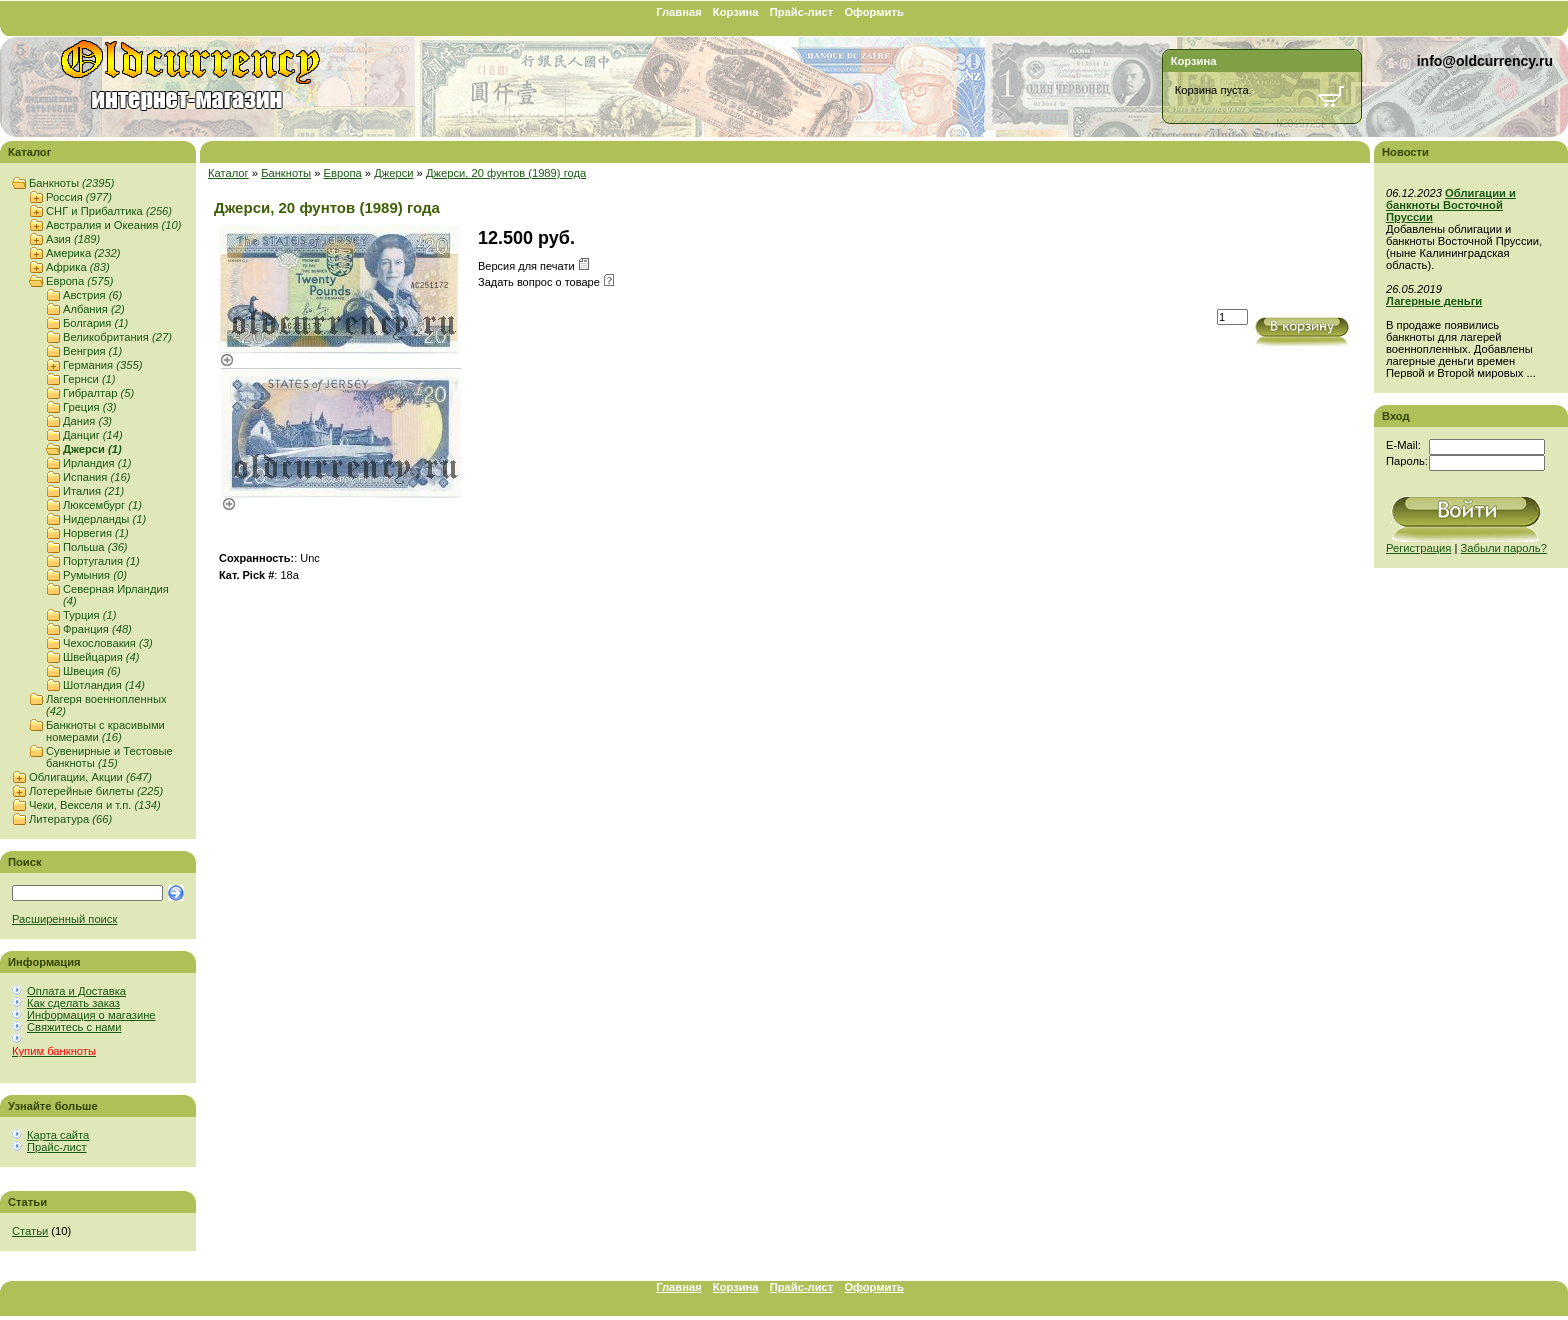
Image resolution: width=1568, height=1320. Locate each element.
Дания (87, 421)
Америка (83, 253)
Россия (79, 197)
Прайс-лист (802, 12)
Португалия (101, 561)
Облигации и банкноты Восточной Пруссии (1451, 205)
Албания (94, 309)
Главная (679, 12)
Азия (73, 239)
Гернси (89, 379)
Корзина (736, 12)
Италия (93, 491)
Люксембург (102, 505)
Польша (95, 547)
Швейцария (101, 657)
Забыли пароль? (1504, 548)
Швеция (92, 671)
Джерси (92, 449)
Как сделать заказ (73, 1003)
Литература (70, 819)
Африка (78, 267)
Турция (89, 615)
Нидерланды (104, 519)
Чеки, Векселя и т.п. (95, 805)
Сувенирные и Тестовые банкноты (109, 757)
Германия (102, 365)
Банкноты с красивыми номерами (105, 731)
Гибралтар (98, 393)
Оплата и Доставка (76, 991)
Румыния (95, 575)
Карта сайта (58, 1135)
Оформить (873, 12)
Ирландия (97, 463)
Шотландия (104, 685)
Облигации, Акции (90, 777)
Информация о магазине (91, 1015)
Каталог (228, 173)
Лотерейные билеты (96, 791)
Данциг (93, 435)
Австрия (92, 295)
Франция (97, 629)
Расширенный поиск (64, 919)
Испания (96, 477)
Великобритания (117, 337)
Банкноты (71, 183)
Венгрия (92, 351)
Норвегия (96, 533)
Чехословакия (108, 643)
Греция (89, 407)
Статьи (30, 1231)
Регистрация (1418, 548)
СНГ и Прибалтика (109, 211)
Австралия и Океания (113, 225)
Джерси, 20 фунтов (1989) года (506, 173)
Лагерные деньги (1434, 301)
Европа (79, 281)
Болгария (95, 323)
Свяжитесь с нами (74, 1027)
